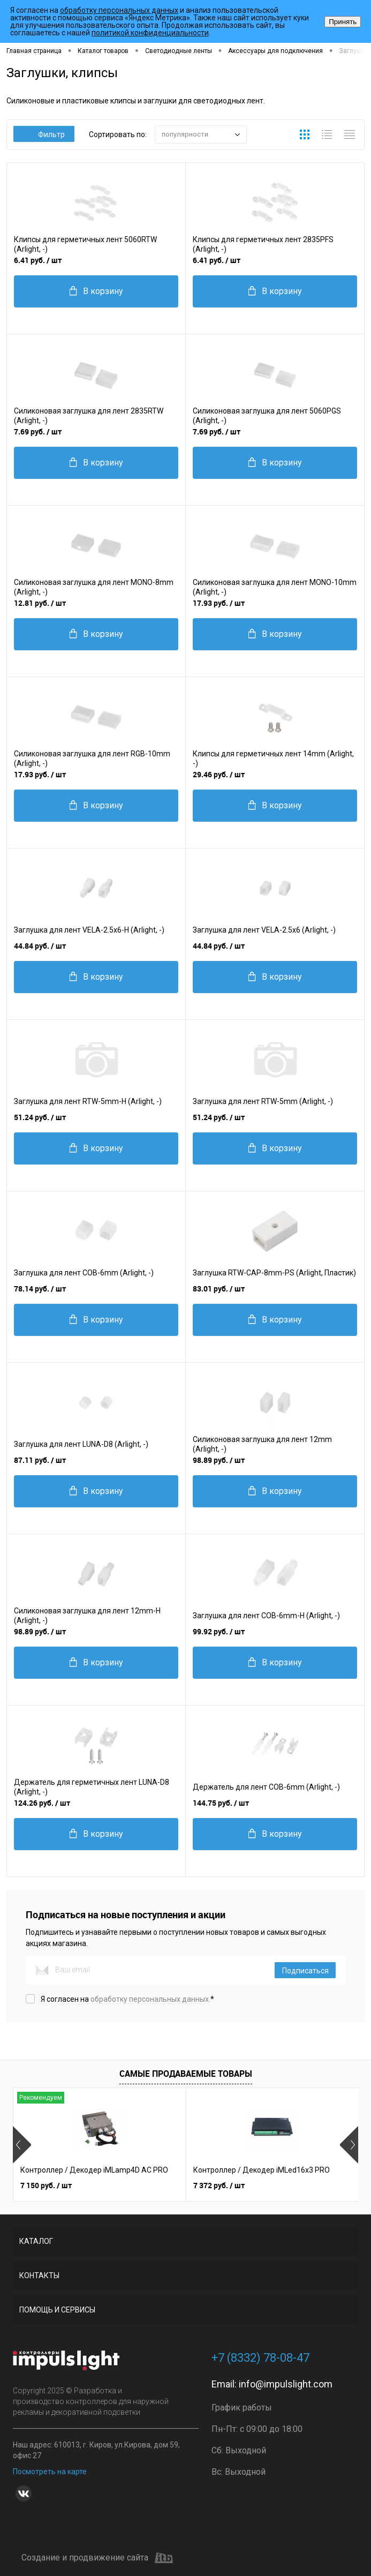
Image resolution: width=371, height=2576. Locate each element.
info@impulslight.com (285, 2384)
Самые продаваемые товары (185, 2073)
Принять (343, 22)
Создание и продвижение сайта (97, 2557)
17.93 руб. (219, 603)
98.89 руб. (219, 1460)
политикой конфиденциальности (150, 32)
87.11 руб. (40, 1460)
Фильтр (44, 134)
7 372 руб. (219, 2185)
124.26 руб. (42, 1803)
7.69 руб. (38, 431)
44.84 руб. (40, 946)
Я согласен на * (127, 1999)
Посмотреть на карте (50, 2471)
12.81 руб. (40, 603)
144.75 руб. (221, 1803)
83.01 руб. (219, 1288)
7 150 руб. (46, 2185)
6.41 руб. (38, 260)
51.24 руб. (40, 1117)
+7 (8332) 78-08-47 (260, 2357)
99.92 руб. (219, 1631)
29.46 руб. (219, 774)
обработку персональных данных (119, 10)
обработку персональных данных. (150, 1999)
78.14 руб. (40, 1288)
